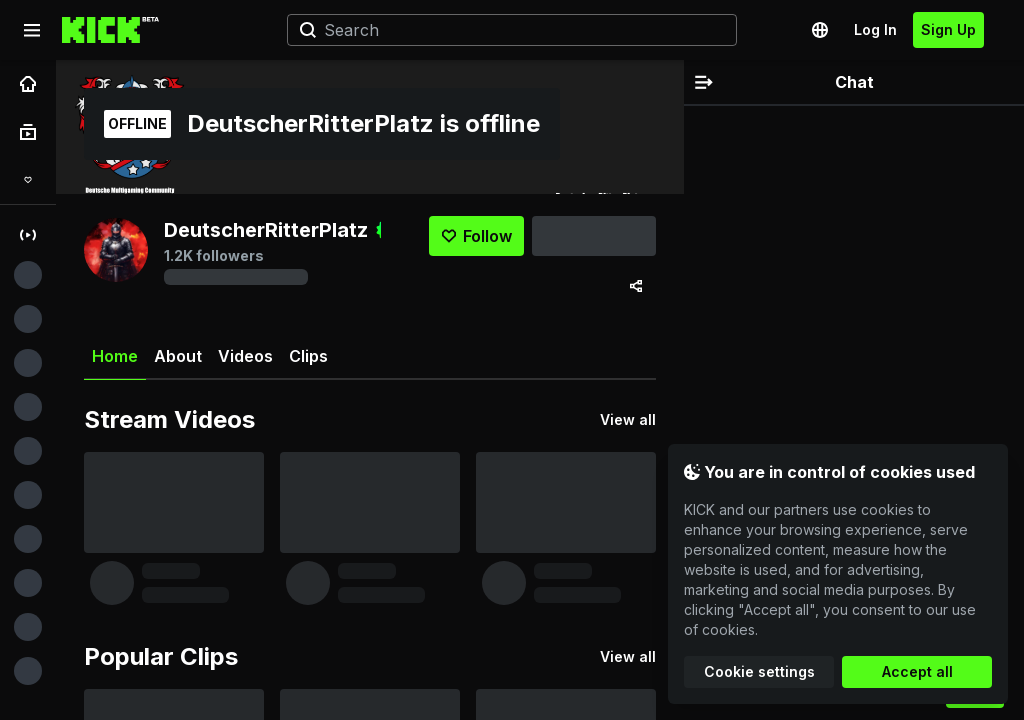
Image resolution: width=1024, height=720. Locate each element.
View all (628, 419)
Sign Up (948, 29)
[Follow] (476, 236)
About (178, 356)
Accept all (917, 671)
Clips (308, 356)
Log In (875, 29)
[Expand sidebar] (32, 30)
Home (115, 363)
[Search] (504, 30)
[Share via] (636, 286)
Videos (245, 356)
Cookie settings (759, 671)
